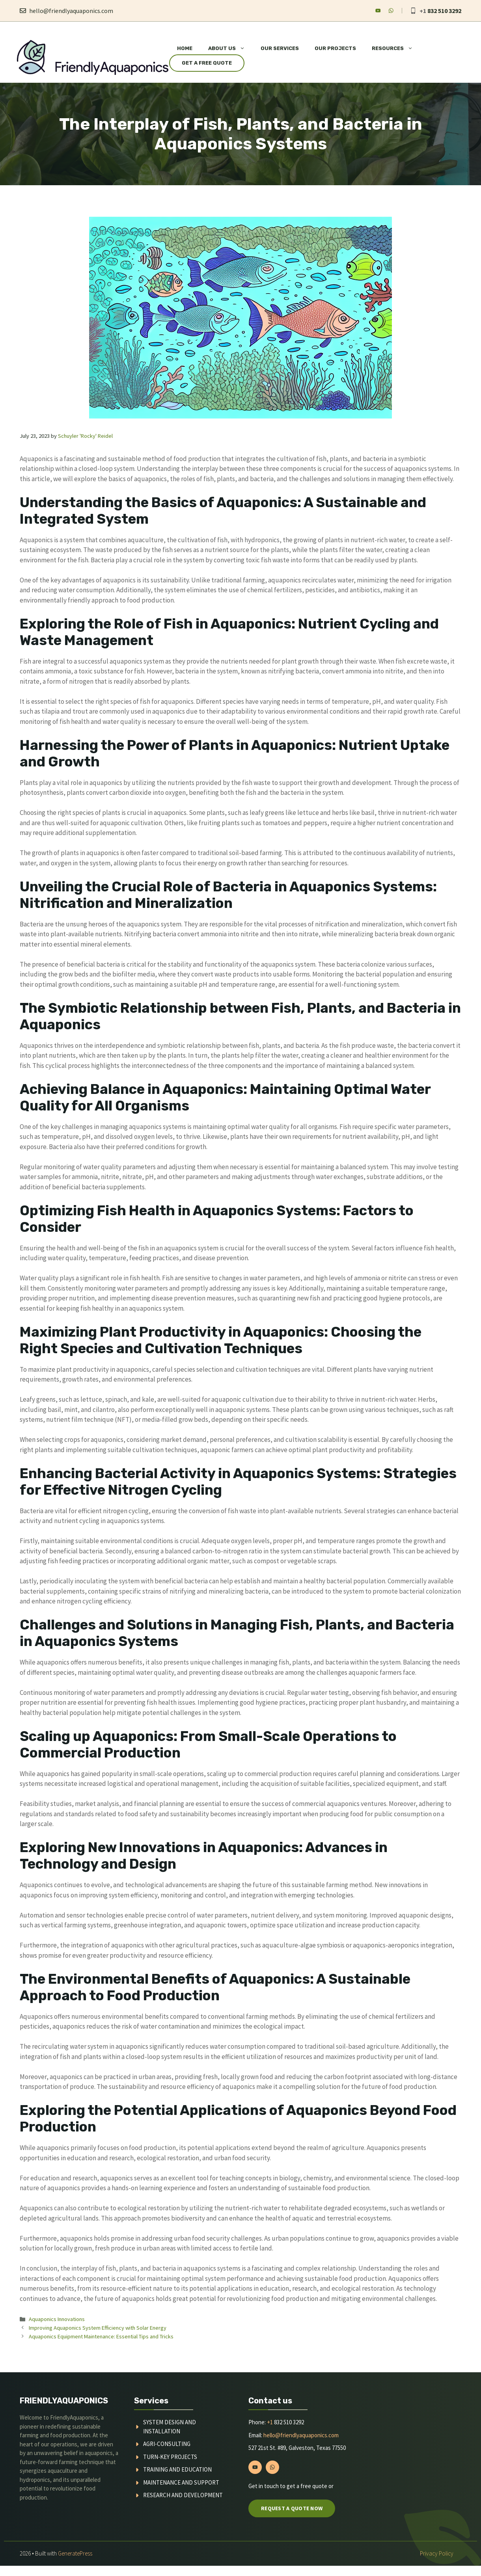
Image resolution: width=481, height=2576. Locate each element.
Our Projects (335, 48)
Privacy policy (436, 2553)
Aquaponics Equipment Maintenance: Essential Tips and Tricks (101, 2336)
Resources (396, 48)
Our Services (280, 48)
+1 (270, 2422)
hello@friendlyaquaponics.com (71, 11)
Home (184, 48)
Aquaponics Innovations (57, 2319)
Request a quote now (292, 2508)
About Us (230, 48)
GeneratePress (75, 2553)
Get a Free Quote (207, 63)
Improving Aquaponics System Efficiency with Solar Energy (97, 2327)
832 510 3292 (444, 11)
